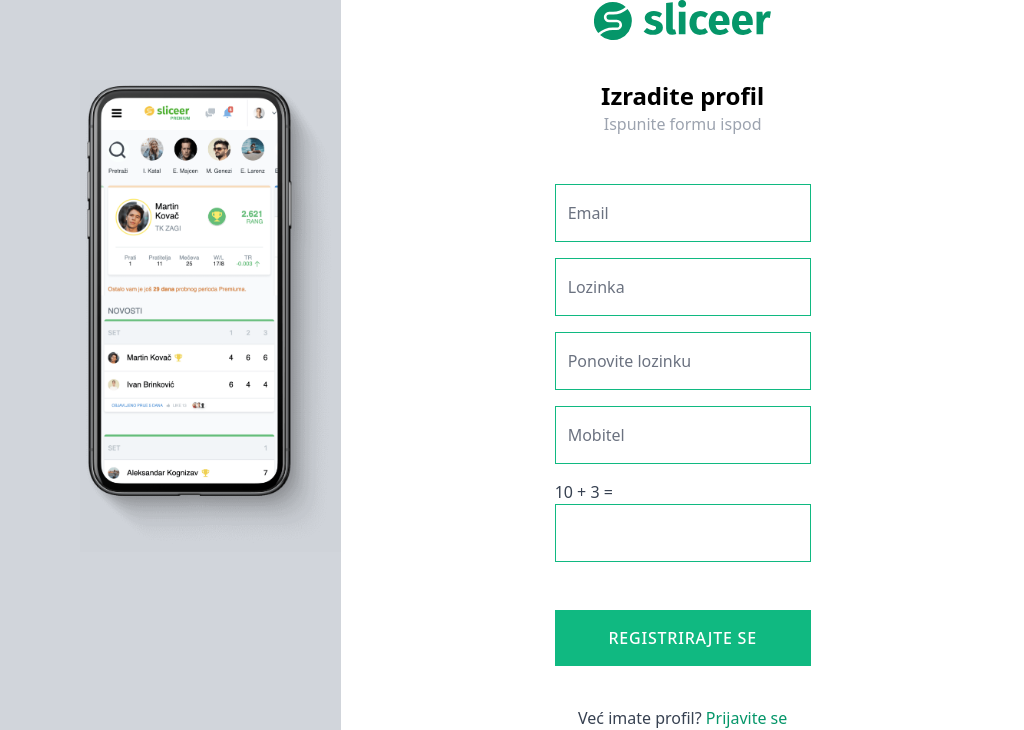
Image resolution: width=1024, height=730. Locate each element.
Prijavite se (746, 718)
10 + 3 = (584, 492)
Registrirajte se (682, 638)
